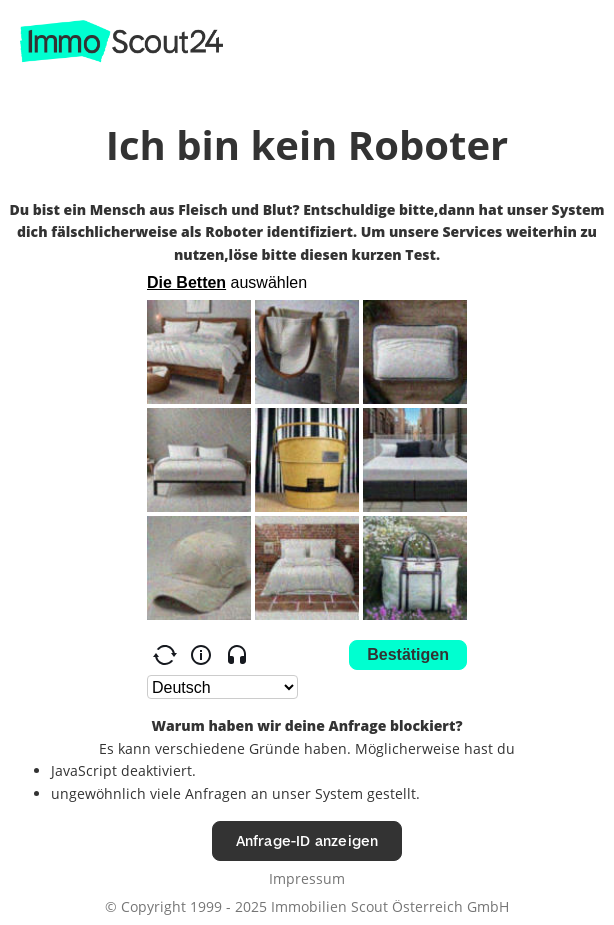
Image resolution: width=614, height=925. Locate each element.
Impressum (307, 878)
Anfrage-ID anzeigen (307, 840)
